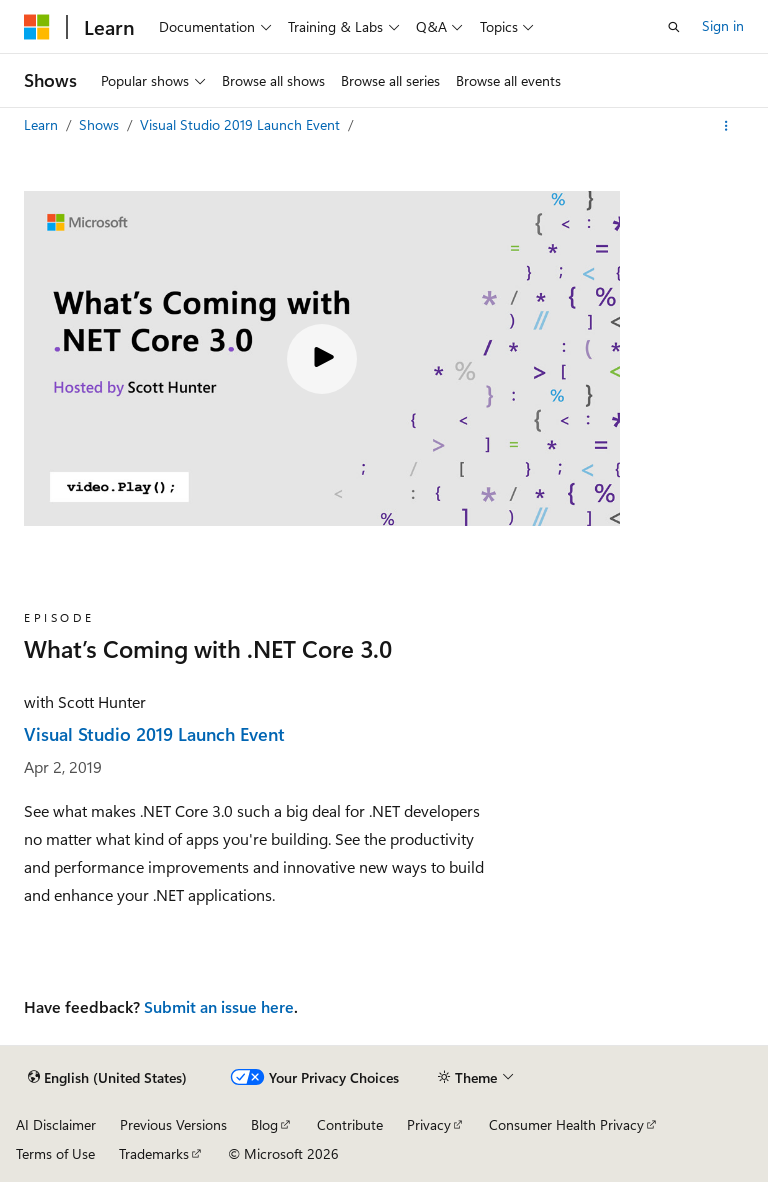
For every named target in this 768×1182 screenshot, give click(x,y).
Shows (101, 124)
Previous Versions (173, 1124)
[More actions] (726, 126)
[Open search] (674, 27)
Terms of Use (55, 1153)
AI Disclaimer (56, 1124)
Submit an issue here (219, 1006)
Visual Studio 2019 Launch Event (242, 124)
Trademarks (154, 1153)
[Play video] (322, 359)
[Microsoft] (37, 27)
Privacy (429, 1124)
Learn (43, 124)
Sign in (723, 25)
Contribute (350, 1124)
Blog (264, 1124)
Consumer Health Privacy (566, 1124)
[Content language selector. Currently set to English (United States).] (107, 1078)
